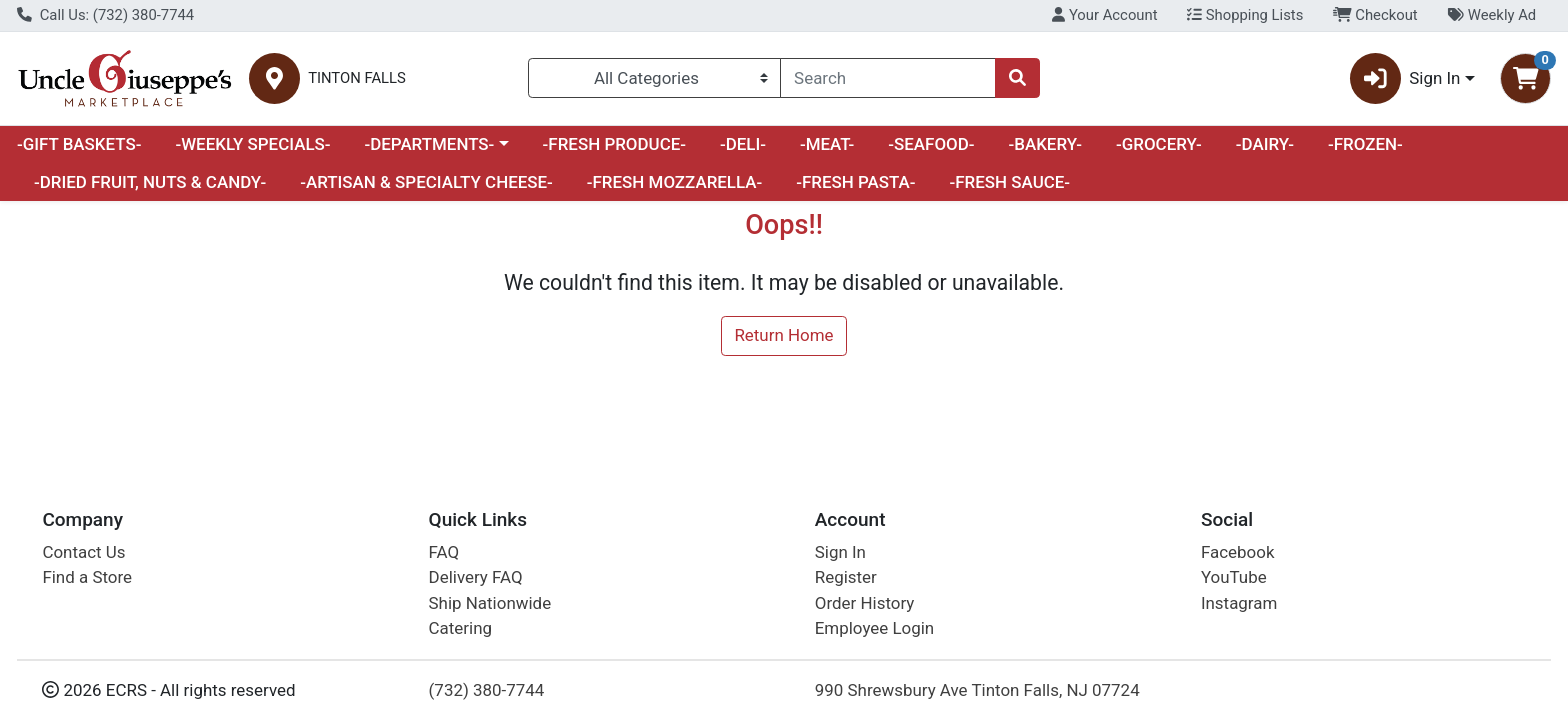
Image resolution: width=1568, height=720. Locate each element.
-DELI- (743, 144)
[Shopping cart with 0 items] (1525, 78)
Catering (460, 628)
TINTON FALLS (357, 78)
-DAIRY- (1265, 144)
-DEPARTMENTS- (429, 144)
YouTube (1234, 577)
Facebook (1238, 552)
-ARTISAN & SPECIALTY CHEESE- (426, 182)
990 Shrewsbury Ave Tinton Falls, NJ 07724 (977, 690)
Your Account (1104, 15)
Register (846, 577)
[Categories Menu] (654, 78)
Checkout (1375, 15)
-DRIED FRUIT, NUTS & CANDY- (150, 182)
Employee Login (874, 628)
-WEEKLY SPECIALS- (252, 144)
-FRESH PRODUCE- (614, 144)
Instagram (1239, 603)
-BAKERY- (1045, 144)
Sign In (840, 552)
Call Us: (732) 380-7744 (105, 15)
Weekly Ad (1491, 15)
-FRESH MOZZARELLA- (675, 182)
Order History (865, 603)
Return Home (783, 335)
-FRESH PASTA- (855, 182)
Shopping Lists (1245, 15)
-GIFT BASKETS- (79, 144)
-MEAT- (827, 144)
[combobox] (888, 78)
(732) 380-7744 (487, 690)
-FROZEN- (1365, 144)
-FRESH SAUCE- (1009, 182)
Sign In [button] (1405, 78)
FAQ (444, 552)
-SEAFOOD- (931, 144)
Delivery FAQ (476, 577)
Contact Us (83, 552)
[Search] (888, 78)
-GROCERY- (1159, 144)
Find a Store (87, 577)
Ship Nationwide (490, 603)
